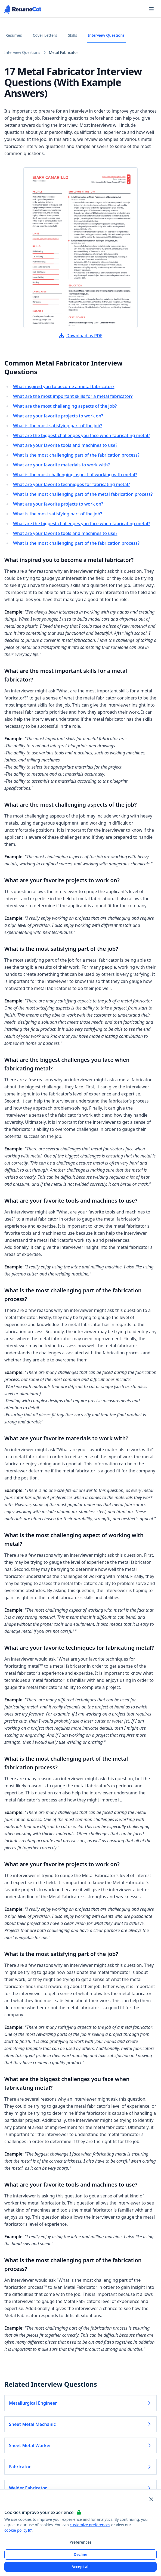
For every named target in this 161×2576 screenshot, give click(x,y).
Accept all (80, 2566)
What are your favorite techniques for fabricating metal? (71, 484)
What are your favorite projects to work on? (58, 416)
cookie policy (18, 2530)
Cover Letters (45, 35)
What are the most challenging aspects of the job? (65, 406)
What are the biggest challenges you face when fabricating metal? (81, 435)
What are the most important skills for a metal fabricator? (73, 396)
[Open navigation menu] (151, 9)
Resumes (13, 35)
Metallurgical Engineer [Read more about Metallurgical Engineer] (80, 2403)
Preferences (80, 2542)
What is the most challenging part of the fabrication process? (76, 455)
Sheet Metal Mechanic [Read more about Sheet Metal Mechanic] (80, 2424)
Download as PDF (80, 336)
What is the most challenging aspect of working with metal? (75, 475)
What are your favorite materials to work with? (61, 465)
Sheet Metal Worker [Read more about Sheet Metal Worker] (80, 2445)
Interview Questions (106, 35)
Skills (72, 35)
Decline (81, 2554)
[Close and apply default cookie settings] (151, 2499)
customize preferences (90, 2524)
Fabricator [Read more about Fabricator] (80, 2467)
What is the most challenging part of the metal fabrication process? (83, 494)
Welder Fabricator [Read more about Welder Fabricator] (80, 2488)
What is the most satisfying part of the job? (57, 426)
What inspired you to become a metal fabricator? (63, 386)
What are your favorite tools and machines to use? (65, 445)
